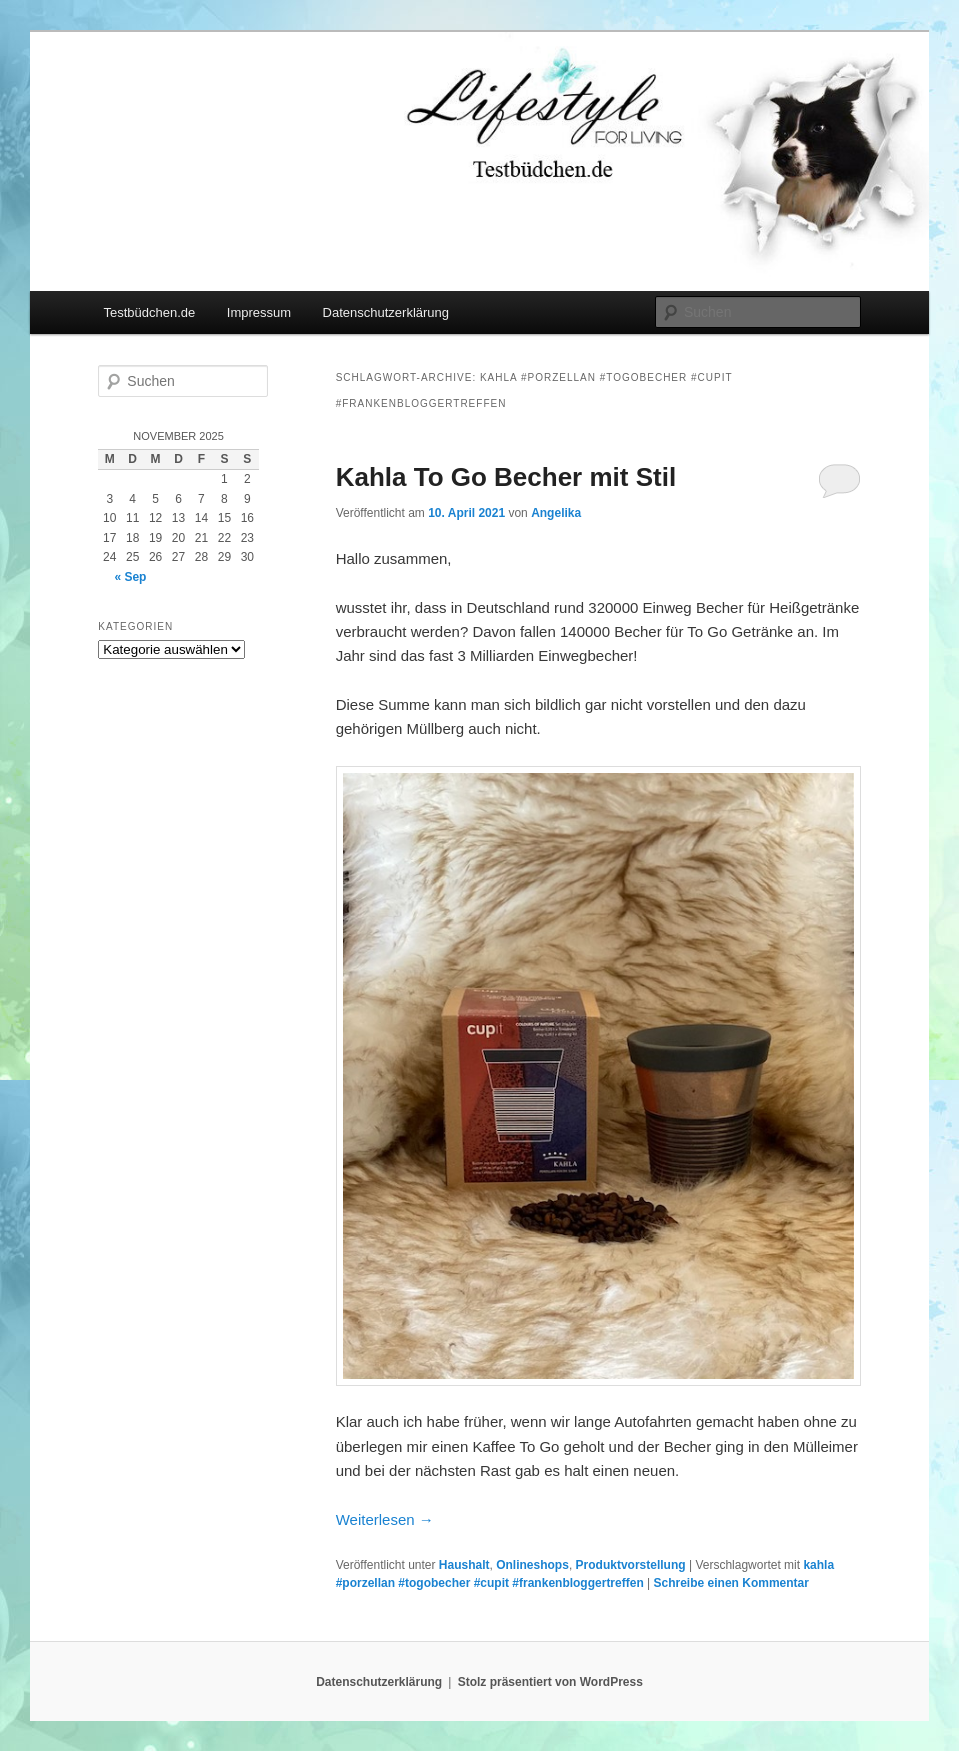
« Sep (130, 577)
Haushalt (464, 1565)
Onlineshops (532, 1565)
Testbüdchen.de (150, 312)
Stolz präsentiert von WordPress (550, 1682)
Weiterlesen (385, 1519)
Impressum (259, 312)
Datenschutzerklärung (386, 312)
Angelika (556, 513)
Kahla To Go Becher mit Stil (506, 477)
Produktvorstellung (631, 1565)
